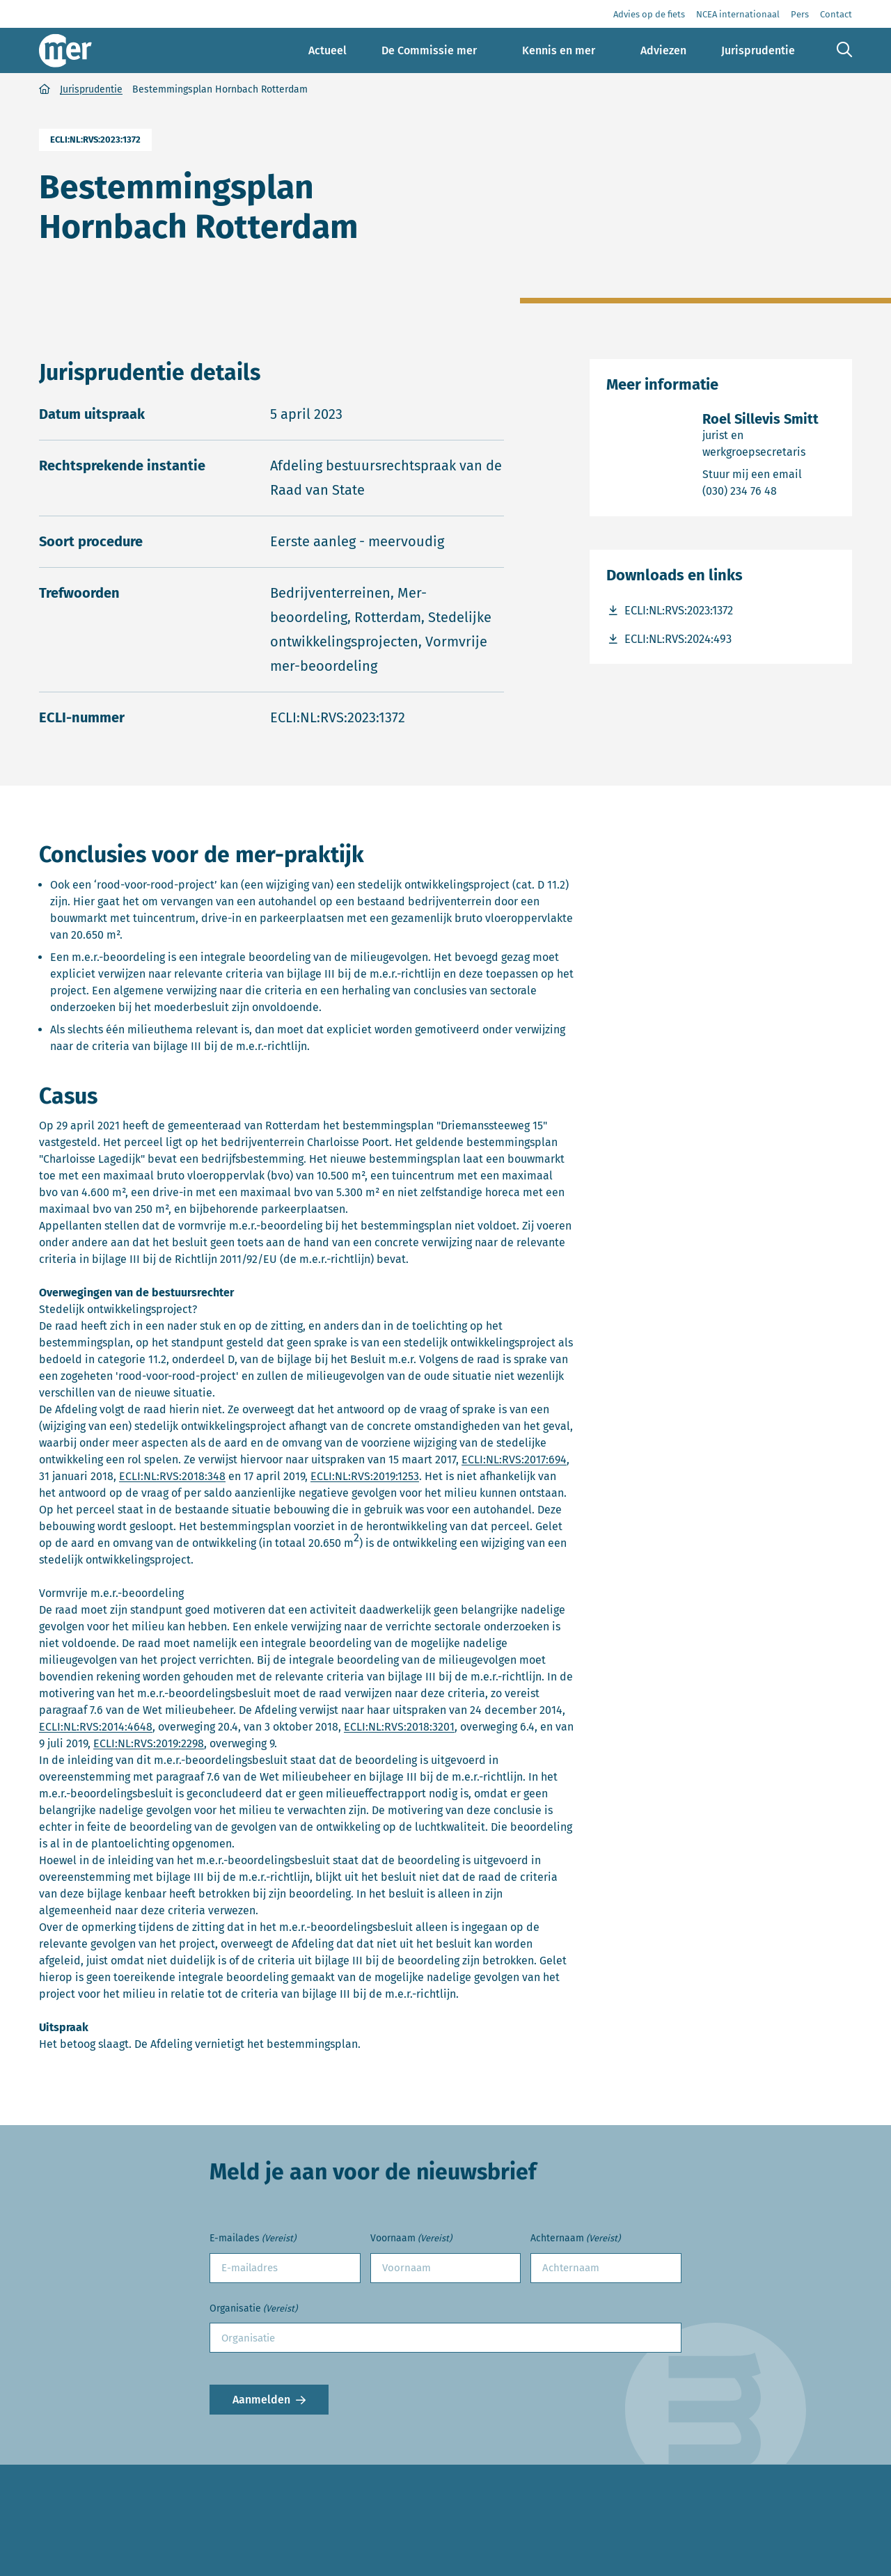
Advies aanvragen (85, 2568)
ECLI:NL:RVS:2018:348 (172, 1476)
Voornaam (411, 2239)
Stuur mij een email (768, 473)
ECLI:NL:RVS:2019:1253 (364, 1476)
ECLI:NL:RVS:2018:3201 (399, 1726)
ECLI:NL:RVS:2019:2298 (148, 1743)
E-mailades (253, 2239)
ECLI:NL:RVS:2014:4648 (95, 1726)
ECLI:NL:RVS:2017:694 (514, 1459)
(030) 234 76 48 (768, 490)
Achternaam (575, 2239)
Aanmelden (261, 2399)
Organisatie (253, 2309)
